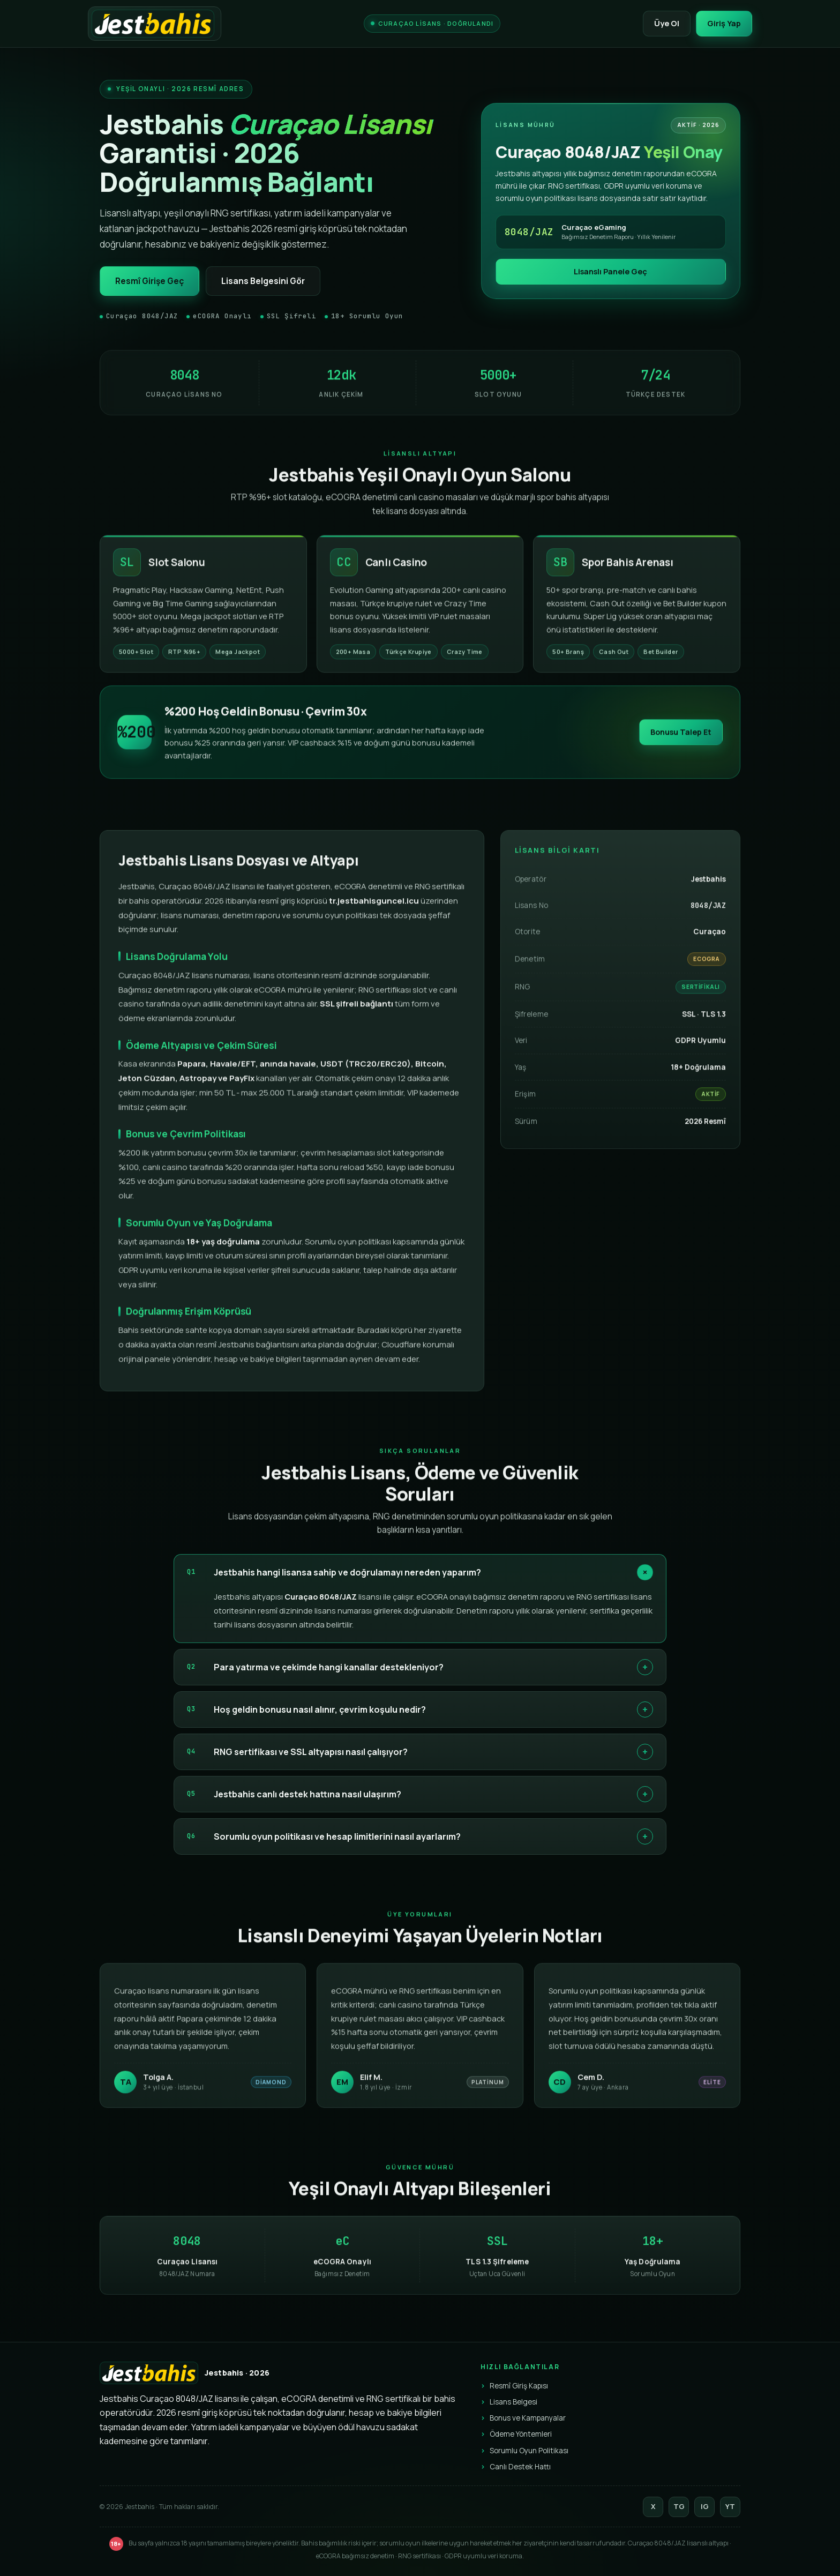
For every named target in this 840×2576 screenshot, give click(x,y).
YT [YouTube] (730, 2506)
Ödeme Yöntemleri (521, 2434)
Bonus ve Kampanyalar (528, 2418)
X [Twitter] (653, 2506)
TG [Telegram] (679, 2506)
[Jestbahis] (154, 23)
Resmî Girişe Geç (149, 281)
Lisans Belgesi (513, 2402)
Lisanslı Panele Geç (610, 271)
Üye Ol (666, 23)
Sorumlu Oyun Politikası (529, 2450)
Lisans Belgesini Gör (263, 281)
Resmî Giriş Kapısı (519, 2386)
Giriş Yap (724, 23)
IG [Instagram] (705, 2506)
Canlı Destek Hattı (520, 2467)
